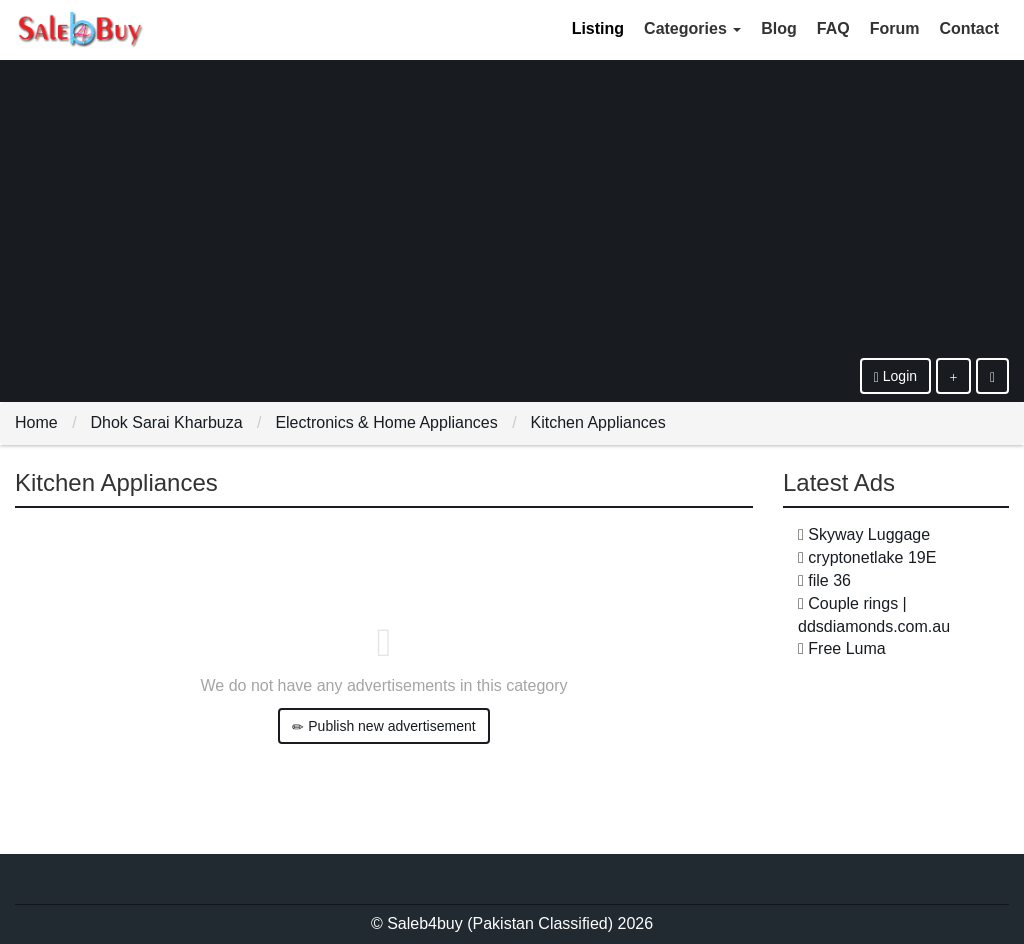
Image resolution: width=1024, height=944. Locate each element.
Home (36, 422)
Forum (895, 28)
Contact (969, 28)
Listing (598, 28)
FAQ (833, 28)
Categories (692, 28)
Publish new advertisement (383, 726)
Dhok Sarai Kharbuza (166, 422)
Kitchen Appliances (598, 422)
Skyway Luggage (869, 534)
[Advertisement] (512, 208)
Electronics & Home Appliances (386, 422)
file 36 (829, 580)
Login (895, 376)
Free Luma (846, 648)
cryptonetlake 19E (872, 557)
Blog (779, 28)
